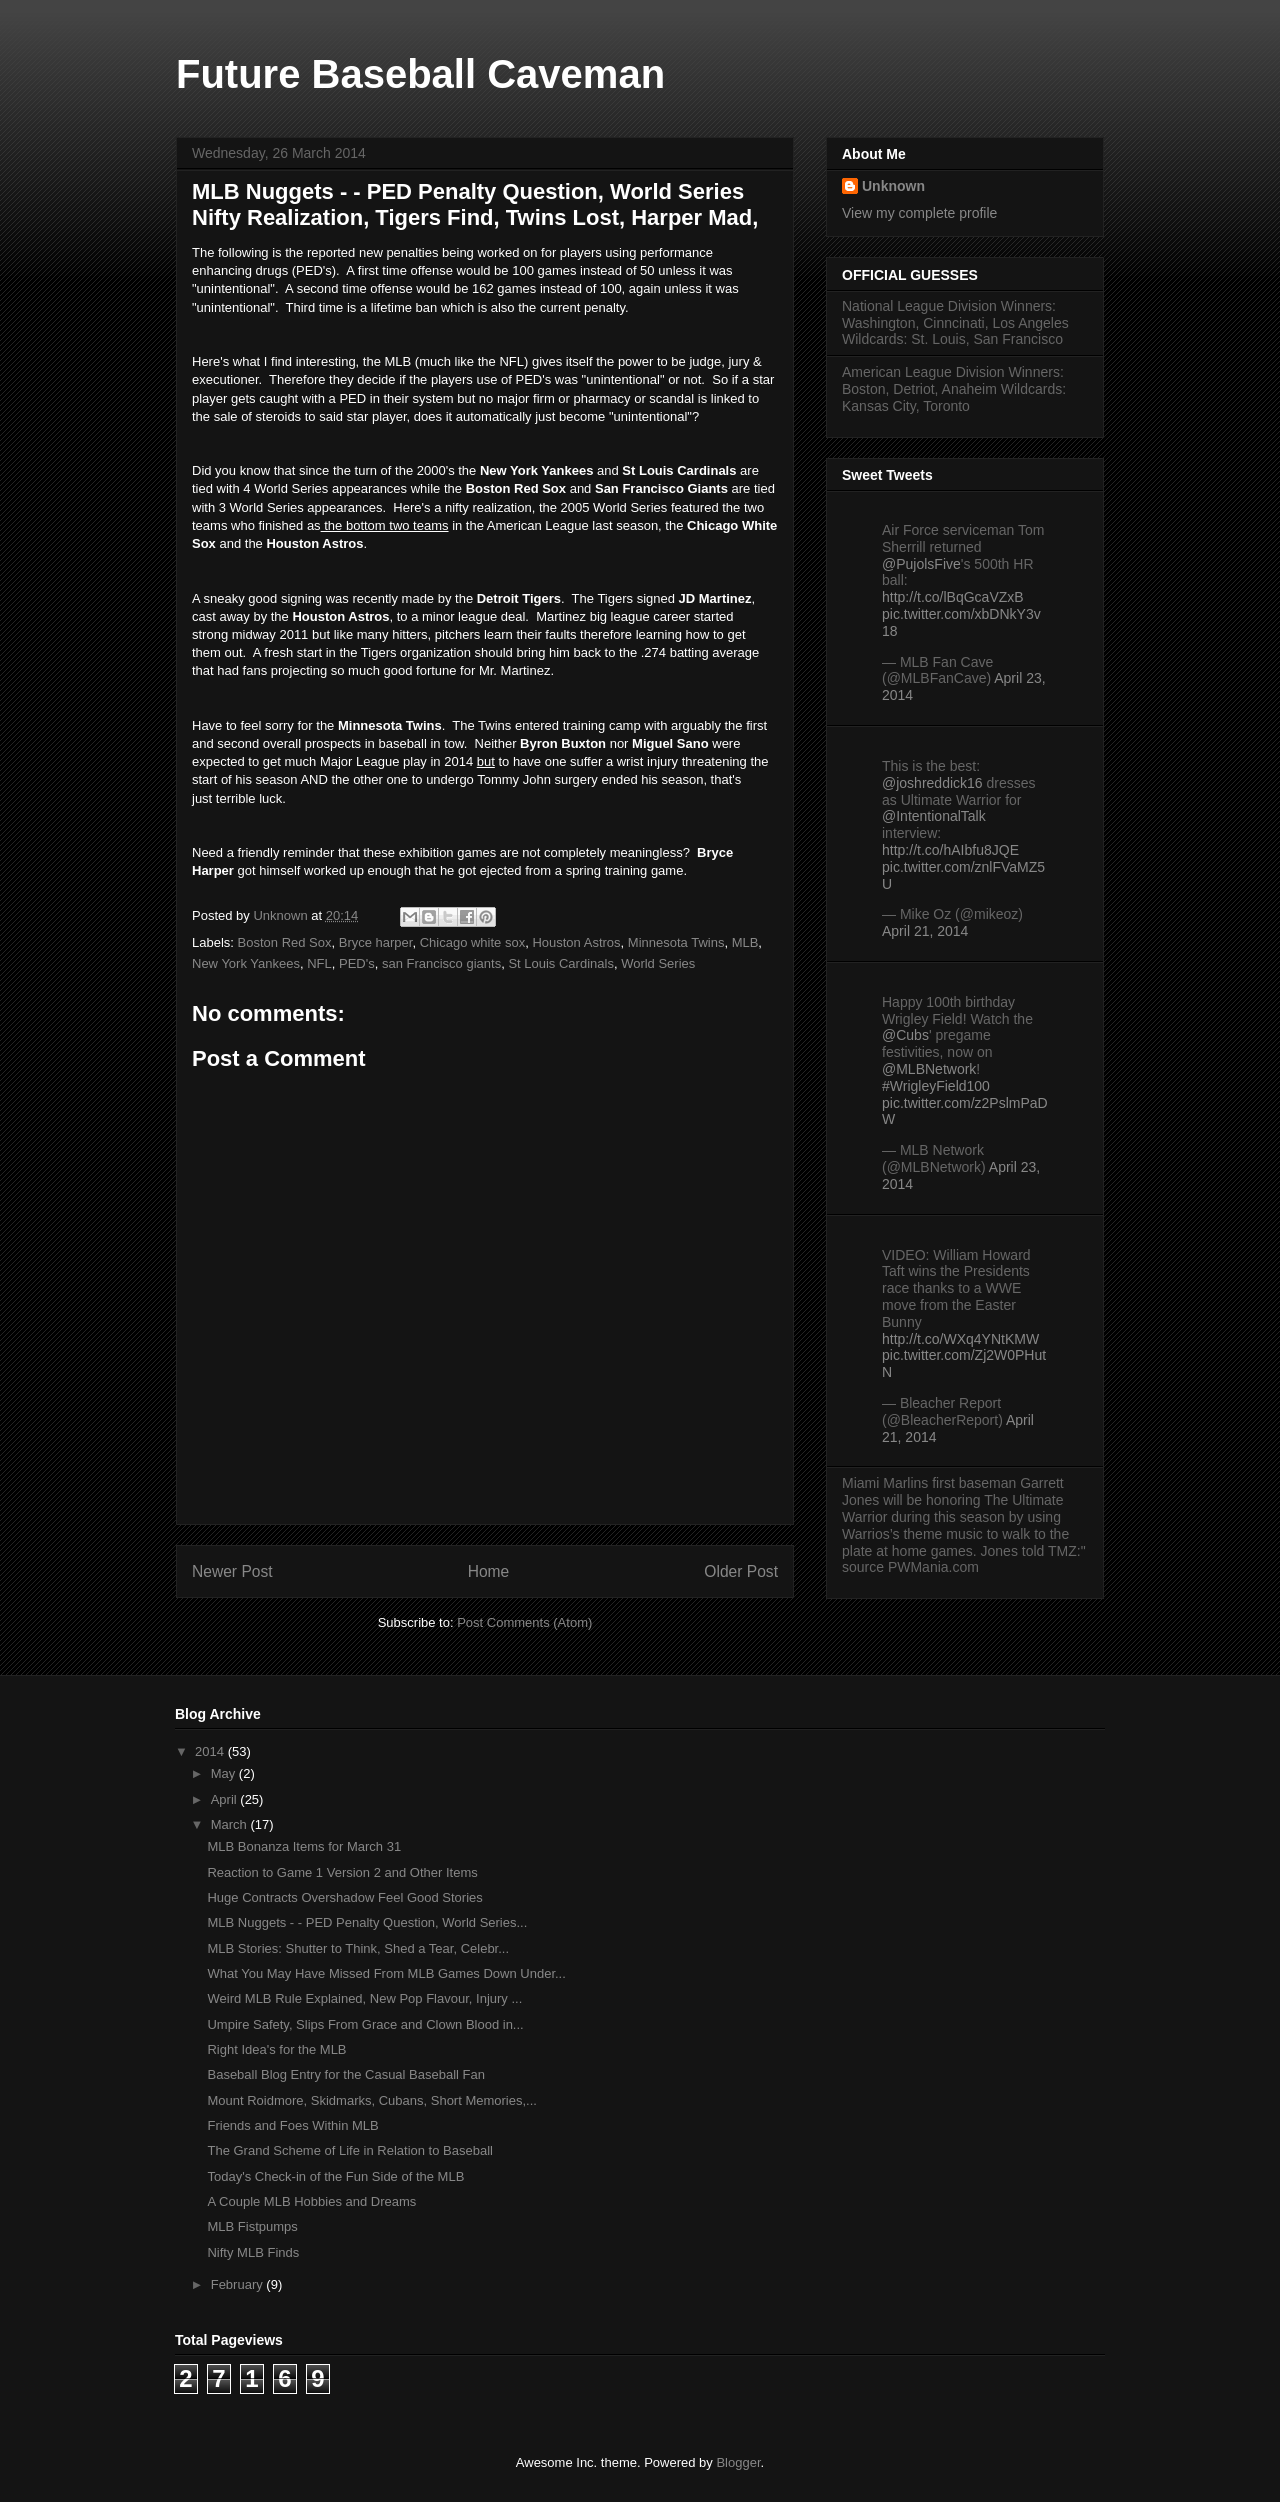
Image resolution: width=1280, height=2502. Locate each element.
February (239, 2284)
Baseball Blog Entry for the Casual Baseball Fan (346, 2074)
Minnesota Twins (676, 942)
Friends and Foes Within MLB (292, 2125)
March (231, 1824)
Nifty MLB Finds (253, 2252)
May (225, 1773)
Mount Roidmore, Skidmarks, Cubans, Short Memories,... (371, 2100)
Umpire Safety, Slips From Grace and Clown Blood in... (365, 2024)
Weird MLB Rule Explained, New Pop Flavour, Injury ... (364, 1998)
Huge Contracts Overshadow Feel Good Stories (344, 1897)
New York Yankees (246, 963)
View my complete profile (919, 213)
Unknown (893, 186)
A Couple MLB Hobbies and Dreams (311, 2201)
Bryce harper (376, 942)
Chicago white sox (473, 942)
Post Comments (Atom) (524, 1622)
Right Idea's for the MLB (276, 2049)
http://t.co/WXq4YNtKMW (960, 1339)
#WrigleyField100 (936, 1086)
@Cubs (905, 1035)
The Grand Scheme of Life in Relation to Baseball (349, 2150)
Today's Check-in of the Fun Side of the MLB (335, 2176)
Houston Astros (576, 942)
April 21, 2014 (925, 931)
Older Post (741, 1571)
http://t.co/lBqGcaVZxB (953, 597)
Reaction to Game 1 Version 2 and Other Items (342, 1872)
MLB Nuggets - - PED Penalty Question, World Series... (367, 1922)
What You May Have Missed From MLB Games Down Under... (386, 1973)
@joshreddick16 (932, 783)
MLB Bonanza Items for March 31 (304, 1846)
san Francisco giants (441, 963)
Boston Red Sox (285, 942)
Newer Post (232, 1571)
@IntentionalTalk (934, 816)
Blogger (738, 2462)
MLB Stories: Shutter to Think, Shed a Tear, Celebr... (358, 1948)
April (226, 1799)
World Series (658, 963)
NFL (319, 963)
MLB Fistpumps (252, 2226)
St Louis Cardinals (561, 963)
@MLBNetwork (929, 1069)
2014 (211, 1751)
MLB (745, 942)
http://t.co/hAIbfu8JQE (950, 850)
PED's (357, 963)
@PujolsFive (921, 564)
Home (489, 1571)
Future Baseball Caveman (420, 74)
